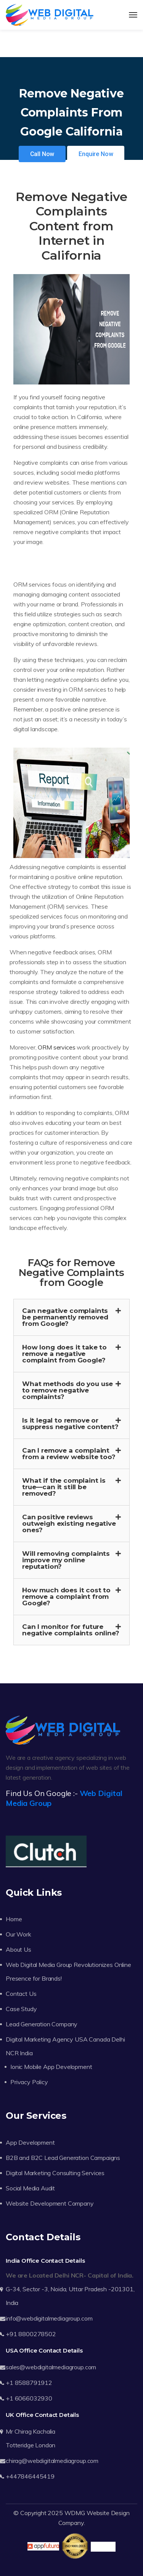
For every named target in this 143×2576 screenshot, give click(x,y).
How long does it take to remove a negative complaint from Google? (64, 1353)
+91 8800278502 (31, 2334)
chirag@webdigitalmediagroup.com (52, 2460)
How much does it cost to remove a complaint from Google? (66, 1596)
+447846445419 (30, 2476)
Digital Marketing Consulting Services (55, 2173)
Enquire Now (96, 154)
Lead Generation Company (41, 2024)
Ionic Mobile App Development (51, 2066)
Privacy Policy (29, 2082)
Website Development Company (50, 2203)
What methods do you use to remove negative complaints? (67, 1390)
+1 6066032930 (29, 2398)
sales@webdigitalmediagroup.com (51, 2367)
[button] (71, 1317)
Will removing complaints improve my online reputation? (66, 1560)
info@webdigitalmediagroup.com (49, 2318)
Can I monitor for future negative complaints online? (70, 1630)
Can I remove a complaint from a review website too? (69, 1454)
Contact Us (21, 1993)
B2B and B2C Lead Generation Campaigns (63, 2157)
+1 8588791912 (29, 2382)
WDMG (74, 2513)
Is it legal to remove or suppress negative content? (70, 1423)
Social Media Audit (30, 2188)
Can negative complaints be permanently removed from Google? (65, 1317)
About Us (18, 1949)
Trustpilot (103, 2546)
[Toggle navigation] (133, 15)
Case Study (21, 2009)
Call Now (42, 154)
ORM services (56, 1047)
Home (14, 1919)
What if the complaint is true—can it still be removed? (64, 1487)
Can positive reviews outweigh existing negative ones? (69, 1523)
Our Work (18, 1934)
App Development (30, 2142)
